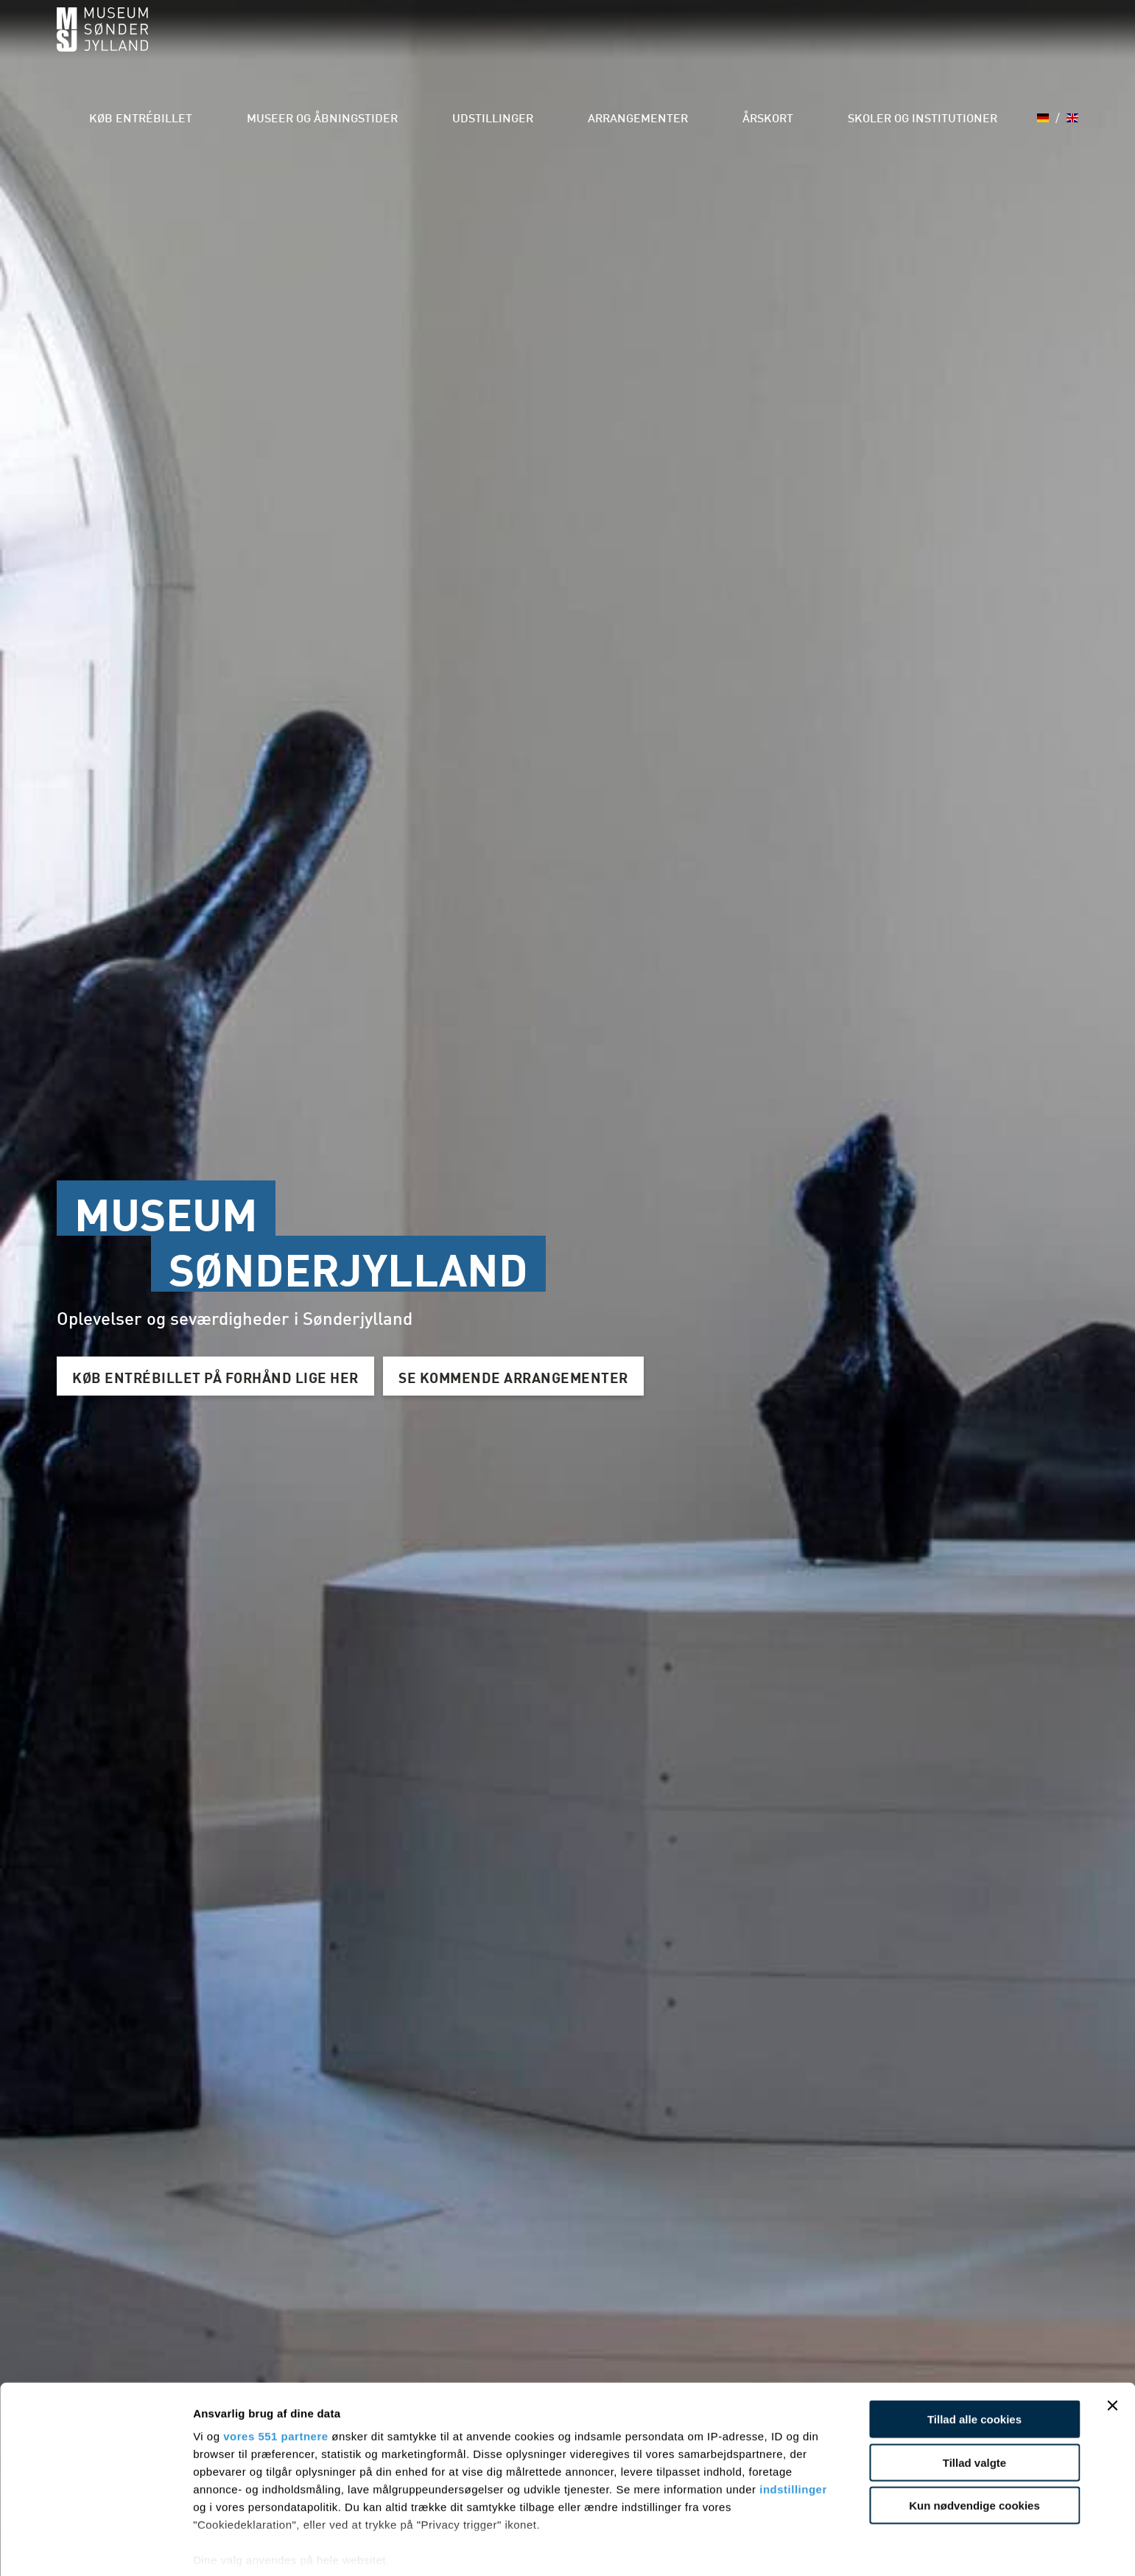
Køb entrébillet (250, 43)
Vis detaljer (765, 2547)
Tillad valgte (974, 2403)
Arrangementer (681, 43)
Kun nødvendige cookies (974, 2446)
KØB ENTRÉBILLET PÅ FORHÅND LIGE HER (222, 1376)
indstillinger (793, 2430)
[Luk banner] (1112, 2347)
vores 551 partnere (275, 2377)
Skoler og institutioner (927, 43)
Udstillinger (557, 43)
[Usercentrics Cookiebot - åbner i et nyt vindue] (95, 2547)
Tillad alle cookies (974, 2360)
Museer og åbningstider (408, 43)
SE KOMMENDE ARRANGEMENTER (536, 1376)
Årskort (792, 43)
